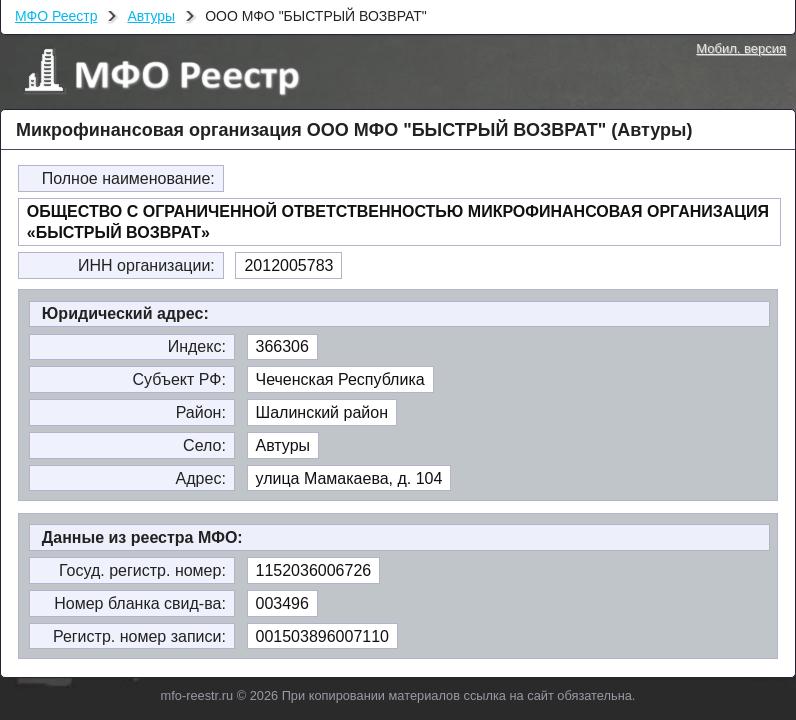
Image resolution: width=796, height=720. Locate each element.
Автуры (151, 16)
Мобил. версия (741, 48)
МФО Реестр (56, 16)
